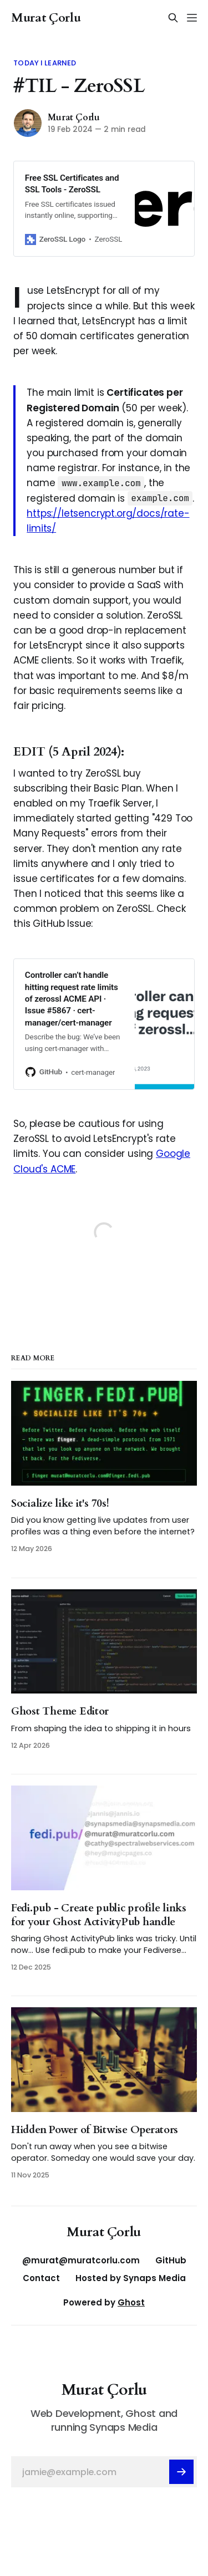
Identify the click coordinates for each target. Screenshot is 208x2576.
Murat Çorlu (45, 18)
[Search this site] (173, 18)
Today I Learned (44, 63)
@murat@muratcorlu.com (81, 2260)
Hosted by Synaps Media (130, 2278)
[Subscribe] (181, 2472)
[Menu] (192, 18)
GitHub (170, 2260)
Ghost (131, 2302)
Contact (41, 2278)
